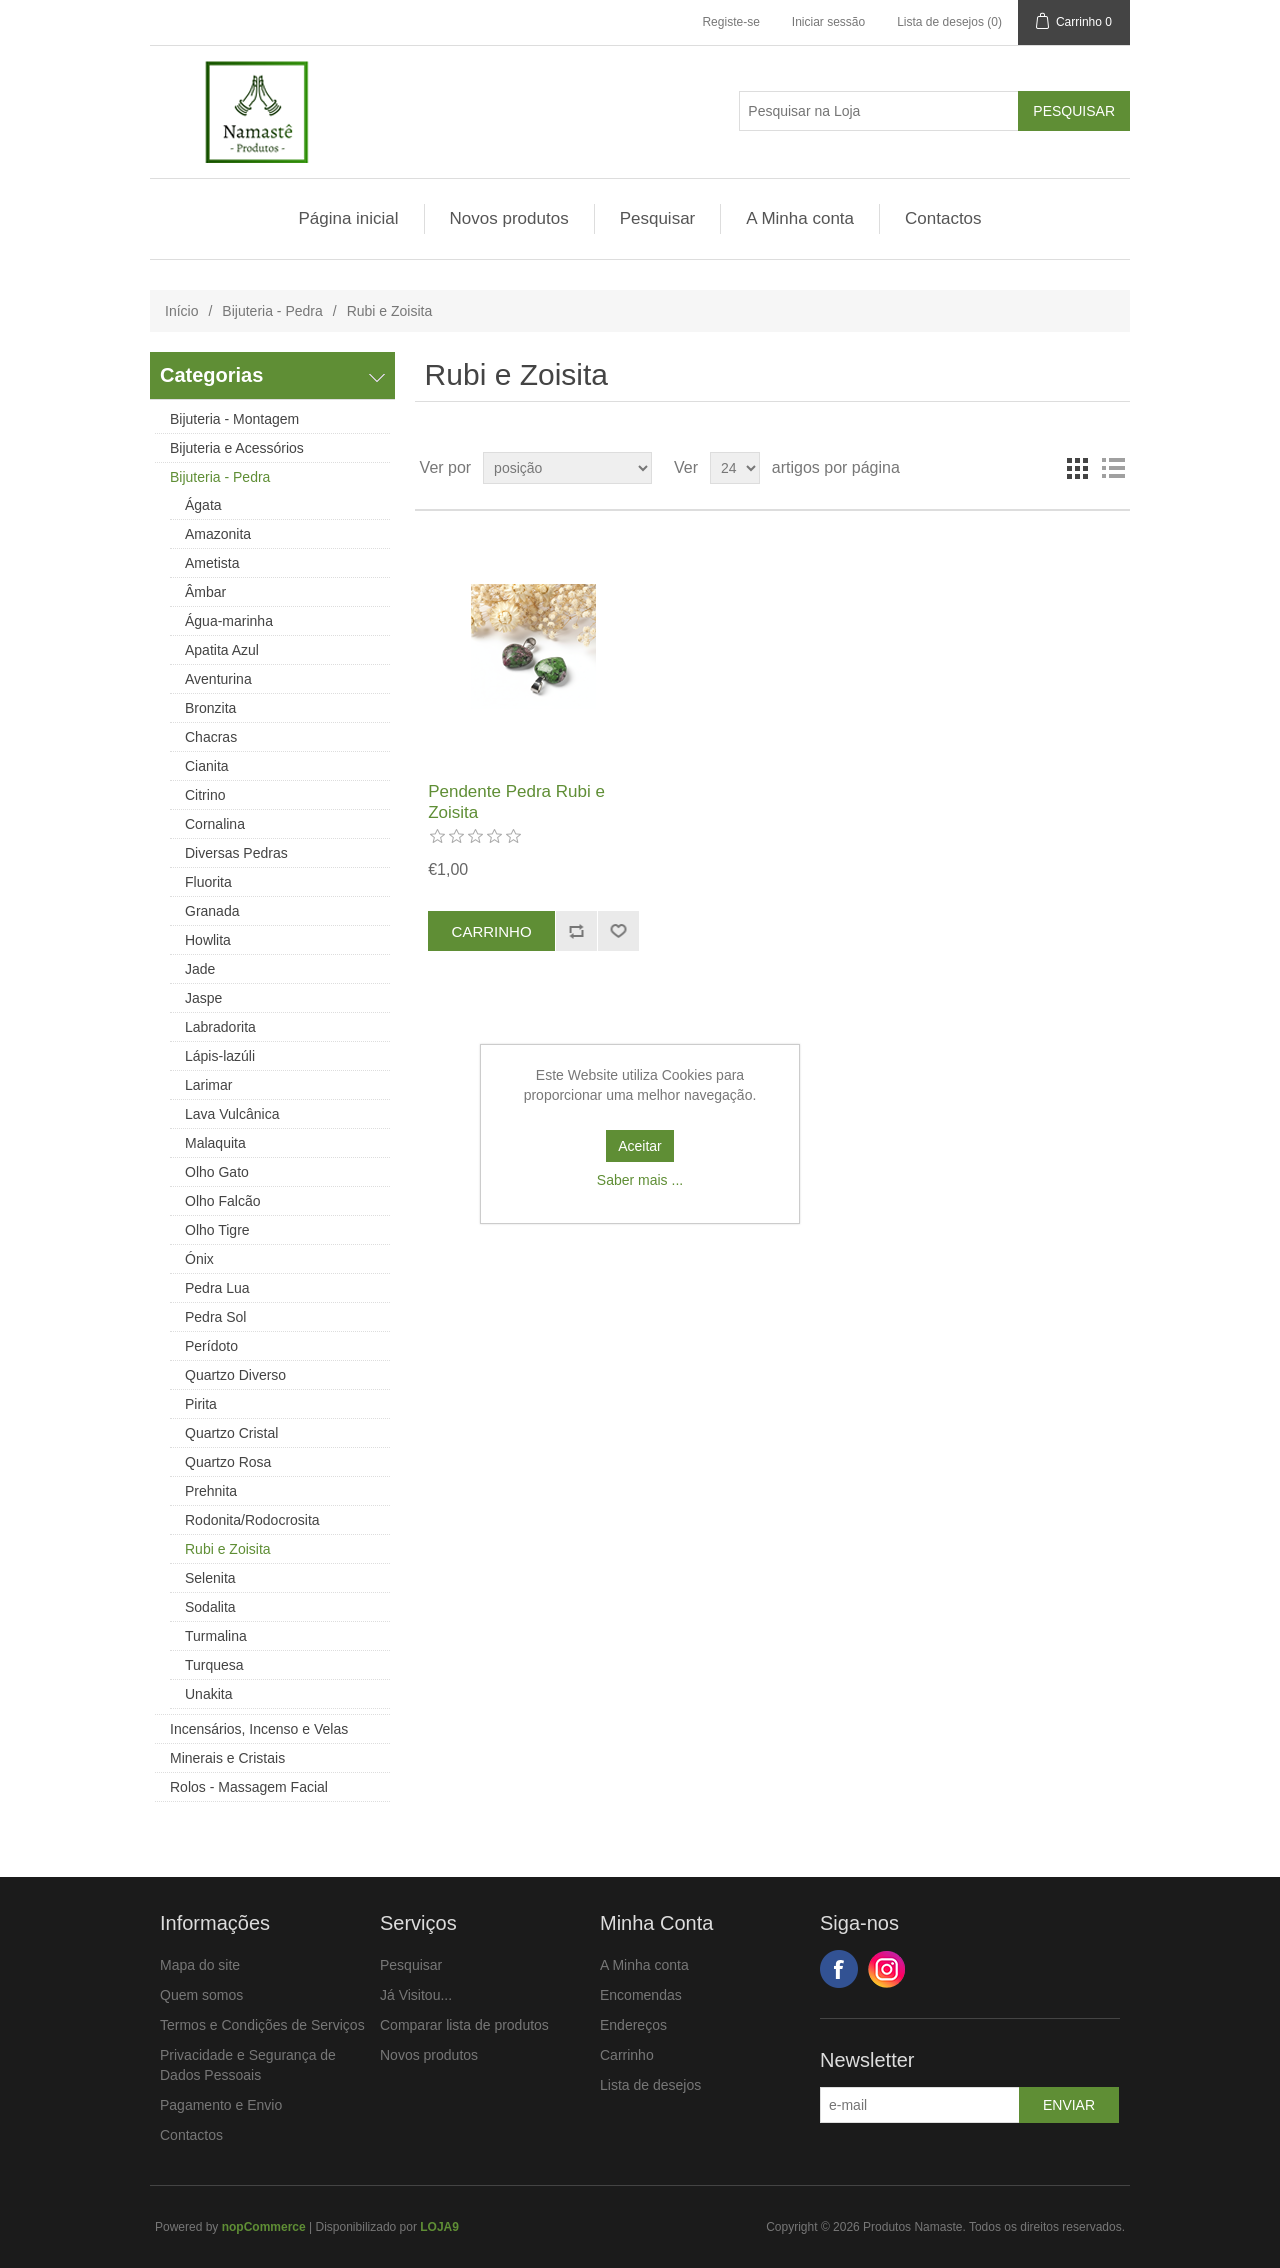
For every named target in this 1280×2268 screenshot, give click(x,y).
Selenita (210, 1578)
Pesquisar (658, 218)
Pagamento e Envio (221, 2105)
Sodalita (210, 1607)
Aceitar (640, 1146)
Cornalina (215, 824)
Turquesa (214, 1665)
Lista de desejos (650, 2085)
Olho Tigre (217, 1230)
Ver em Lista (1113, 468)
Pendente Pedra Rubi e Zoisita (516, 801)
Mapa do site (200, 1965)
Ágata (203, 505)
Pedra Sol (215, 1317)
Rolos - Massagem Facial (249, 1787)
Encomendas (641, 1995)
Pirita (201, 1404)
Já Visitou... (416, 1995)
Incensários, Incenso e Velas (259, 1729)
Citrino (205, 795)
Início (181, 311)
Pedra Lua (217, 1288)
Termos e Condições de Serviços (262, 2025)
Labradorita (220, 1027)
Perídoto (211, 1346)
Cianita (207, 766)
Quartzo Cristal (231, 1433)
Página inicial (348, 218)
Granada (212, 911)
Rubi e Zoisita (228, 1549)
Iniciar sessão (828, 22)
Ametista (212, 563)
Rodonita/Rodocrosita (252, 1520)
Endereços (633, 2025)
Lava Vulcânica (232, 1114)
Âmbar (205, 592)
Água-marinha (229, 621)
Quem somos (201, 1995)
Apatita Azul (222, 650)
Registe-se (730, 22)
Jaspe (203, 998)
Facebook (839, 1969)
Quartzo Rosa (228, 1462)
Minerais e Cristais (227, 1758)
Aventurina (218, 679)
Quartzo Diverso (235, 1375)
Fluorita (208, 882)
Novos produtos (509, 218)
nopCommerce (264, 2227)
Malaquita (215, 1143)
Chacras (211, 737)
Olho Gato (217, 1172)
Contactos (943, 218)
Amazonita (218, 534)
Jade (200, 969)
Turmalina (216, 1636)
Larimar (208, 1085)
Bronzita (210, 708)
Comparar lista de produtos (464, 2025)
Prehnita (211, 1491)
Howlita (208, 940)
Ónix (199, 1259)
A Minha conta (800, 218)
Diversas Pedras (236, 853)
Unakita (208, 1694)
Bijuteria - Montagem (234, 419)
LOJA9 (439, 2227)
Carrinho (627, 2055)
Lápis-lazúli (220, 1056)
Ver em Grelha (1077, 468)
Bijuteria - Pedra (272, 311)
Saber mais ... (640, 1180)
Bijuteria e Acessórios (237, 448)
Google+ (887, 1969)
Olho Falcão (222, 1201)
